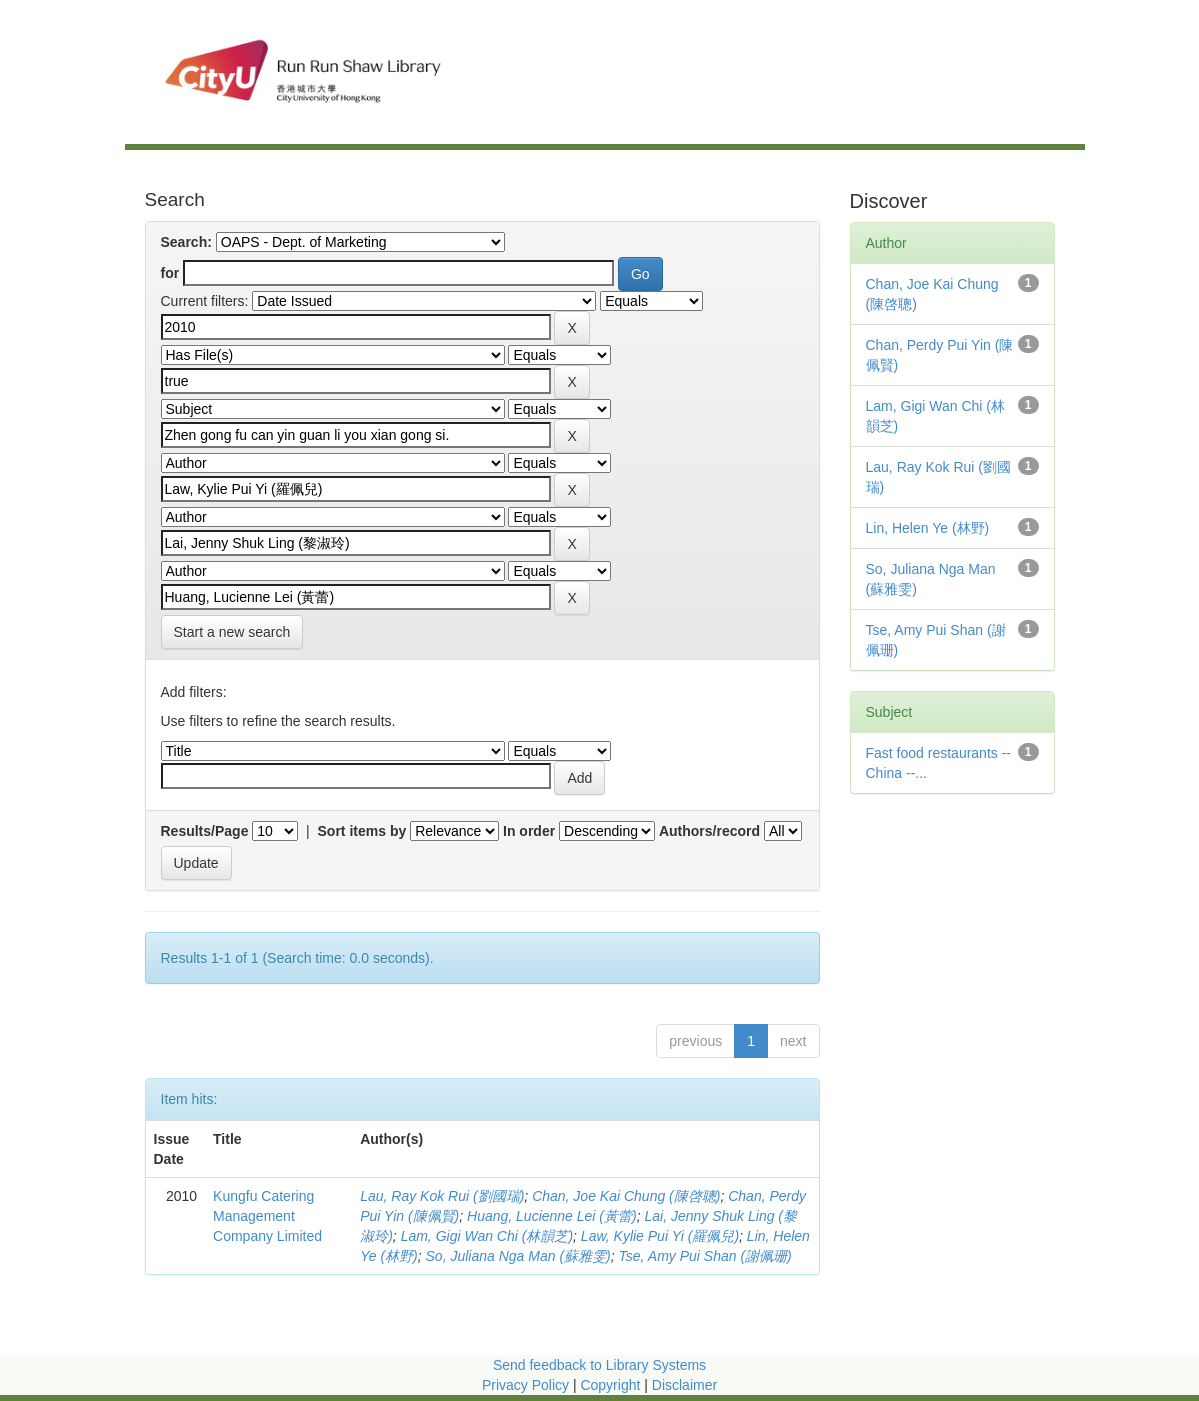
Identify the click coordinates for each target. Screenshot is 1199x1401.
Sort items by (362, 831)
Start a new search (232, 632)
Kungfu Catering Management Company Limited (267, 1216)
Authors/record (709, 831)
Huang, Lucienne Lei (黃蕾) (552, 1216)
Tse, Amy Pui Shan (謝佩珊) (705, 1256)
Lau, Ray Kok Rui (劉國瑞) (442, 1196)
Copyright (612, 1385)
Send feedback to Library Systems (599, 1365)
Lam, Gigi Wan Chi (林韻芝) (487, 1236)
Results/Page (205, 831)
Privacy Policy (525, 1385)
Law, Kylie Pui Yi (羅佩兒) (660, 1236)
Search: (186, 242)
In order (529, 831)
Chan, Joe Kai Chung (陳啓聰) (626, 1196)
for (170, 273)
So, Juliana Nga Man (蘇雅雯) (518, 1256)
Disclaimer (684, 1385)
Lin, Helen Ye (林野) (928, 528)
